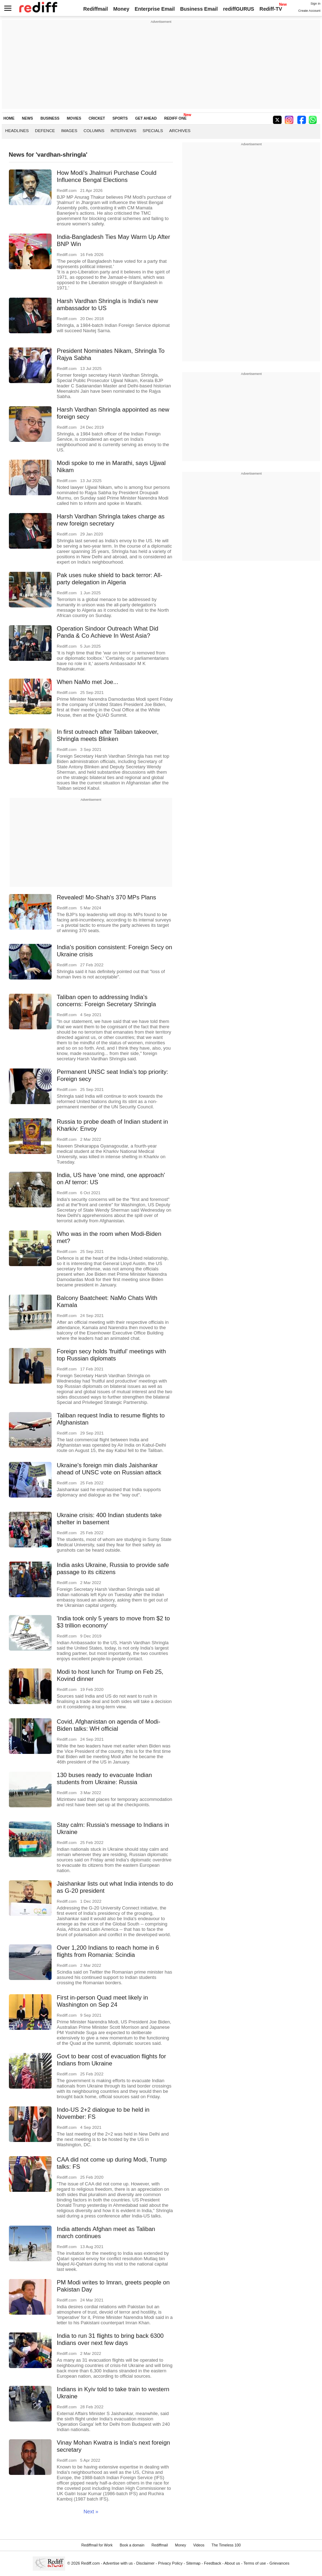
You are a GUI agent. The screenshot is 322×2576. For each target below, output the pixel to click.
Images (69, 130)
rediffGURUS (238, 9)
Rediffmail (95, 9)
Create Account (309, 10)
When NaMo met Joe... (87, 682)
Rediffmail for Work (96, 2545)
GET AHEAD (146, 118)
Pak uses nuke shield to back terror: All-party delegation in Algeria (110, 579)
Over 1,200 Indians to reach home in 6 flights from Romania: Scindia (108, 1951)
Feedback (212, 2563)
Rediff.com (90, 2563)
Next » (91, 2511)
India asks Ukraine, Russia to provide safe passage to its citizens (113, 1569)
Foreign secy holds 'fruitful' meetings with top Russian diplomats (111, 1355)
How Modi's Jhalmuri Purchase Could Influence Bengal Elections (107, 176)
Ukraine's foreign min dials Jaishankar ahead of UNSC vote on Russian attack (109, 1469)
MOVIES (74, 118)
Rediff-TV (270, 9)
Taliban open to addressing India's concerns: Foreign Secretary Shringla (106, 1001)
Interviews (124, 130)
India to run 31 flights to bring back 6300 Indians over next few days (110, 2339)
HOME (9, 118)
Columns (94, 130)
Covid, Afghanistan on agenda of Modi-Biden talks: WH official (108, 1725)
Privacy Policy (170, 2563)
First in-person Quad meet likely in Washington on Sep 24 (102, 2001)
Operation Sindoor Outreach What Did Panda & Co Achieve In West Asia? (107, 632)
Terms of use (254, 2563)
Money (121, 9)
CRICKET (97, 118)
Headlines (17, 130)
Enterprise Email (154, 9)
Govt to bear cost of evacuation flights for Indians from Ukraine (111, 2060)
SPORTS (120, 118)
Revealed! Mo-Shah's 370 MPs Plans (106, 897)
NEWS (27, 118)
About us (232, 2563)
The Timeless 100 (226, 2545)
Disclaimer (145, 2563)
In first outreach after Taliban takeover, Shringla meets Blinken (108, 735)
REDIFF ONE (175, 118)
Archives (180, 130)
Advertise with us (118, 2563)
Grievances (279, 2563)
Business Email (199, 9)
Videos (199, 2545)
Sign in (316, 3)
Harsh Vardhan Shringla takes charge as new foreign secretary (111, 520)
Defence (45, 130)
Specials (153, 130)
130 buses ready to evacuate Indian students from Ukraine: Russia (104, 1779)
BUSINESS (50, 118)
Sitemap (193, 2563)
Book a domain (132, 2545)
